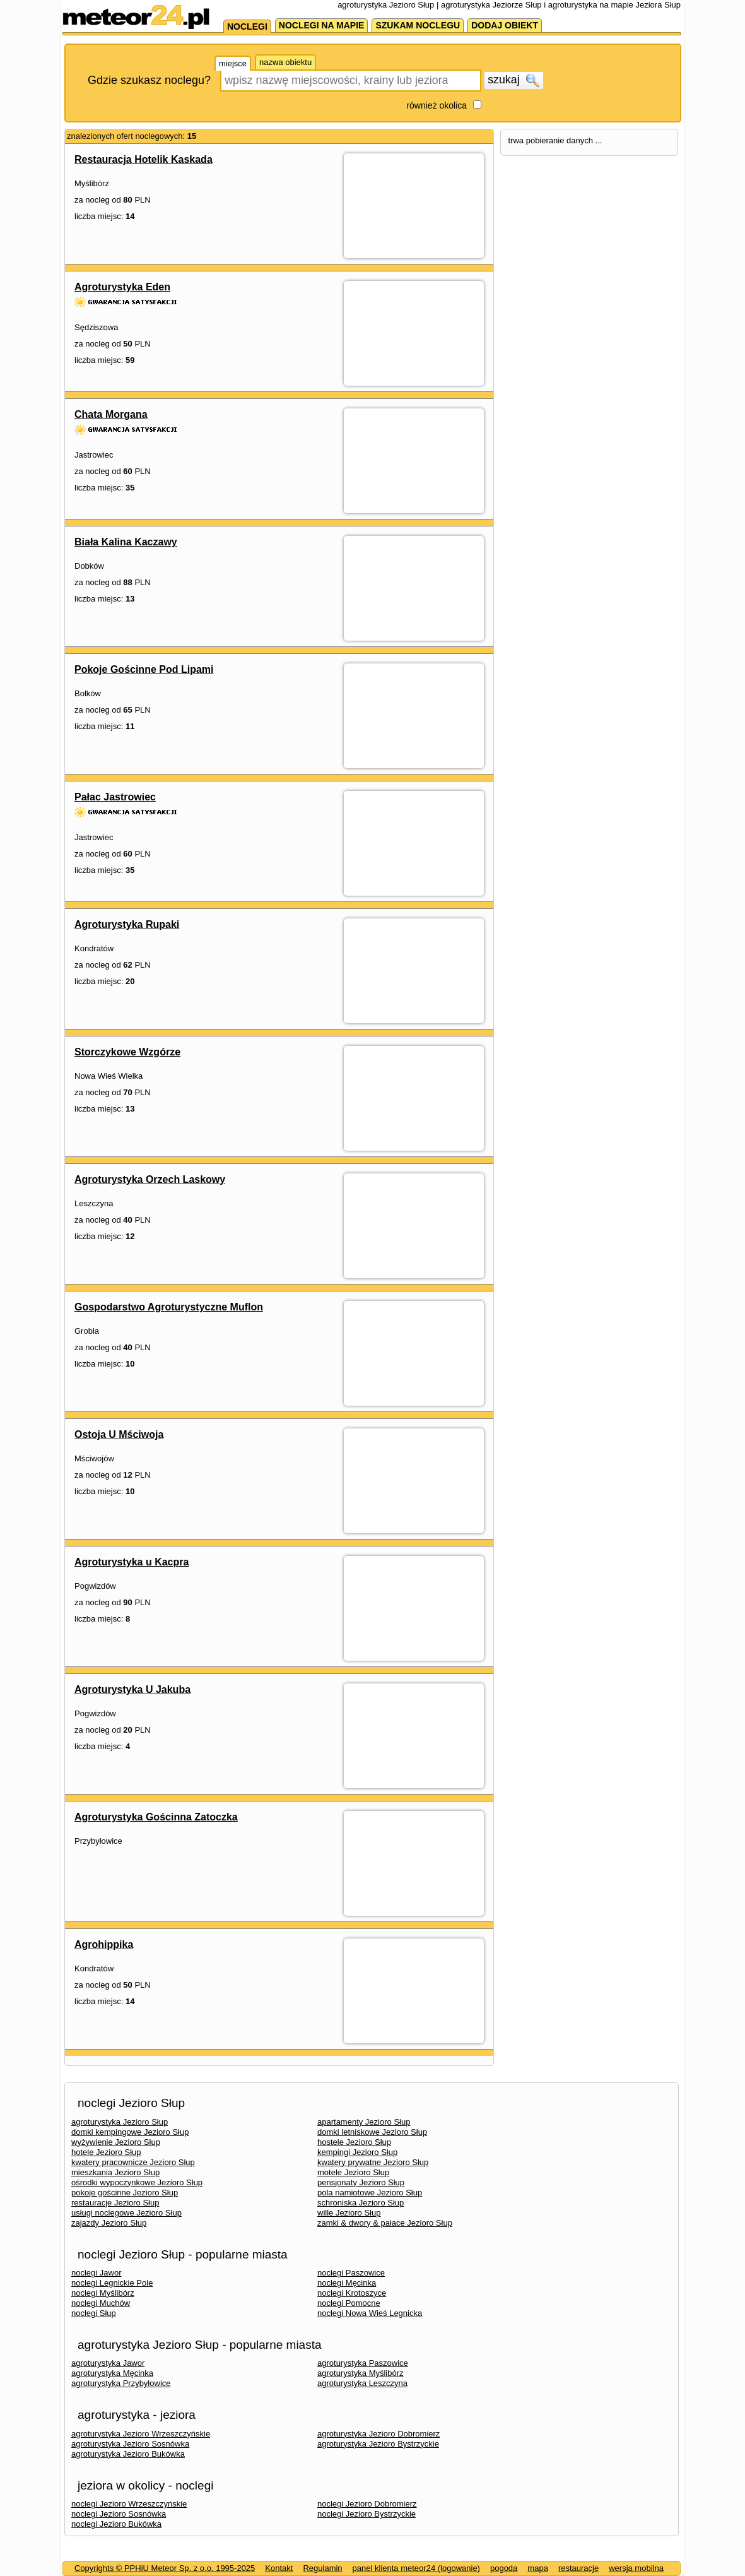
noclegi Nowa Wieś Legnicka (369, 2313)
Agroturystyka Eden (122, 287)
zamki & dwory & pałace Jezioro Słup (384, 2223)
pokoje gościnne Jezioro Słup (124, 2192)
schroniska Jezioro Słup (360, 2202)
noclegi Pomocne (348, 2303)
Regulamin (322, 2568)
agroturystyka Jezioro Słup (119, 2122)
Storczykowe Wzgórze (127, 1052)
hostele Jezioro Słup (354, 2142)
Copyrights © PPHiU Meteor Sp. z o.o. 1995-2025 (164, 2568)
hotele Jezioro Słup (106, 2152)
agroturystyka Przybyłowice (121, 2383)
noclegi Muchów (100, 2303)
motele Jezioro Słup (353, 2172)
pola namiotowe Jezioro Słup (369, 2192)
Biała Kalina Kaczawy (125, 542)
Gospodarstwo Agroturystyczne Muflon (168, 1307)
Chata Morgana (111, 414)
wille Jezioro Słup (348, 2212)
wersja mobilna (636, 2568)
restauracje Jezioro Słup (115, 2202)
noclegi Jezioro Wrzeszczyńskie (129, 2503)
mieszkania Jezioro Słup (115, 2172)
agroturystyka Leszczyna (362, 2383)
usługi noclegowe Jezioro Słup (126, 2212)
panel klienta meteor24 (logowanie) (416, 2568)
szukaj (513, 80)
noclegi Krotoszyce (351, 2293)
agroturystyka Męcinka (112, 2373)
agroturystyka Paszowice (362, 2363)
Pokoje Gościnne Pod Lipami (143, 669)
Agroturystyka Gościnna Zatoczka (156, 1817)
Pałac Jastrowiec (115, 797)
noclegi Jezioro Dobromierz (367, 2503)
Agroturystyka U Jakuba (132, 1689)
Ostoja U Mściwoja (118, 1434)
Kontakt (279, 2568)
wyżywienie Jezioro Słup (115, 2142)
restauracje (578, 2568)
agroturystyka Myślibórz (360, 2373)
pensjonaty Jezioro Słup (360, 2182)
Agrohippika (103, 1944)
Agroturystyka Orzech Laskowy (149, 1179)
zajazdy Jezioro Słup (108, 2223)
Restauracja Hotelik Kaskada (143, 159)
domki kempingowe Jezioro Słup (130, 2132)
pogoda (503, 2568)
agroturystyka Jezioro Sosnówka (130, 2443)
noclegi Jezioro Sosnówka (118, 2514)
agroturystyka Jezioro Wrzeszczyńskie (140, 2433)
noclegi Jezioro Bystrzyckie (366, 2514)
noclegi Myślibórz (102, 2293)
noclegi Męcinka (346, 2283)
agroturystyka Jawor (107, 2363)
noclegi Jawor (96, 2272)
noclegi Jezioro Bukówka (116, 2524)
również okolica (436, 105)
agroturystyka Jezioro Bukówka (128, 2454)
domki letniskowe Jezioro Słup (372, 2132)
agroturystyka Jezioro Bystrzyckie (378, 2443)
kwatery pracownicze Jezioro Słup (133, 2162)
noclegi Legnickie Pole (112, 2283)
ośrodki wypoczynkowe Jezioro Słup (136, 2182)
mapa (537, 2568)
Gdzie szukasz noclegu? (149, 80)
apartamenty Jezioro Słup (363, 2122)
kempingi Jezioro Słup (357, 2152)
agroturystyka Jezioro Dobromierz (378, 2433)
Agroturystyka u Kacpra (131, 1562)
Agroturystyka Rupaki (126, 924)
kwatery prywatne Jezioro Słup (372, 2162)
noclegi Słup (93, 2313)
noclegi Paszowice (351, 2272)
